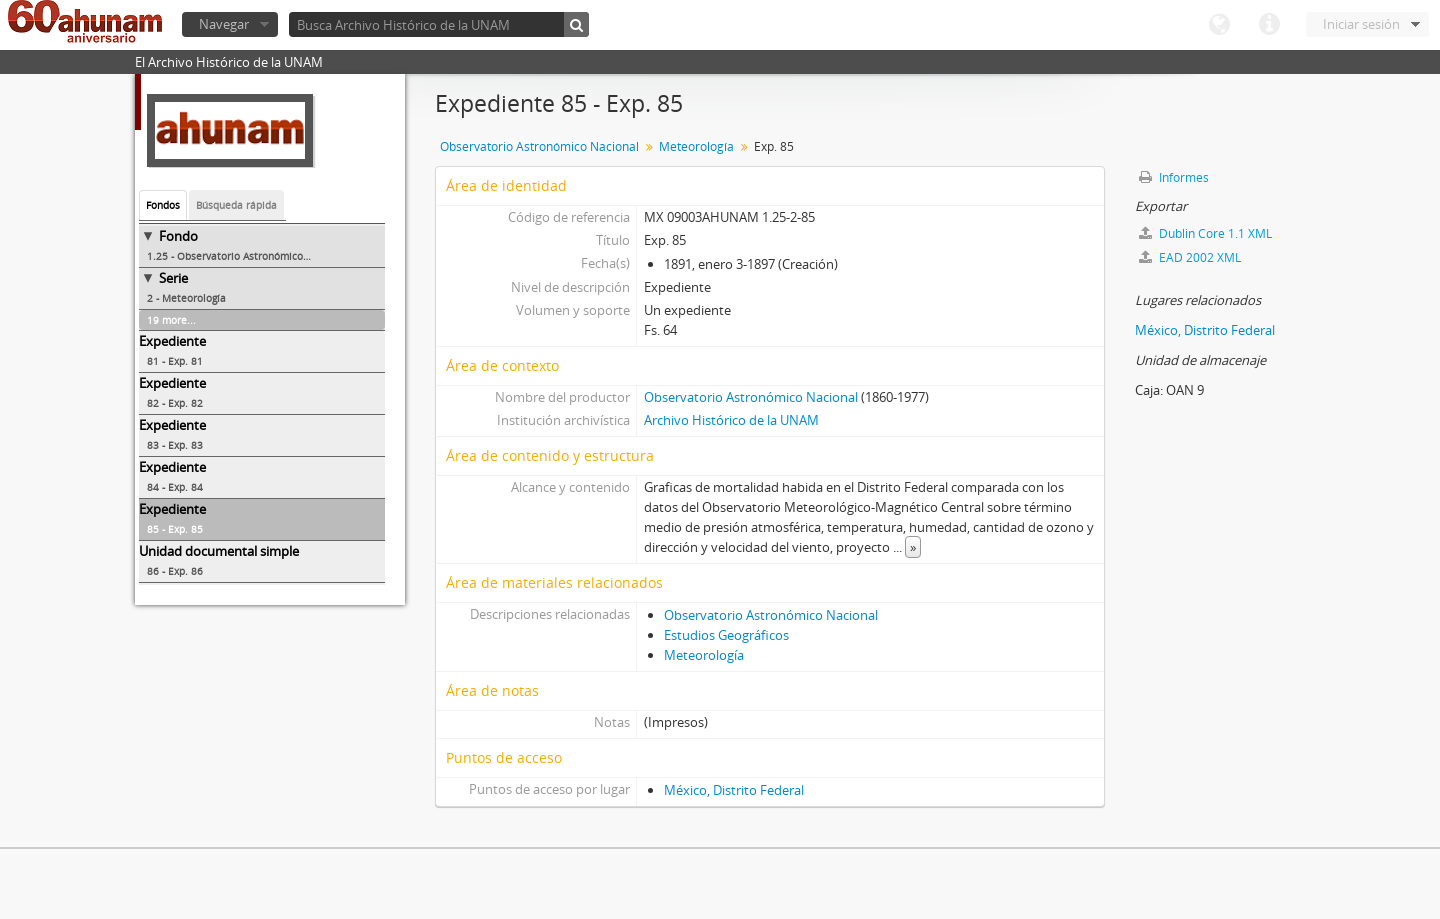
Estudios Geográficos (726, 635)
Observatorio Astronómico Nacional (539, 146)
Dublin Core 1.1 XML (1205, 233)
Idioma (1219, 25)
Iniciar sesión (1361, 24)
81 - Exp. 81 (175, 361)
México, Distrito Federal (734, 790)
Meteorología (696, 146)
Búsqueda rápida (236, 205)
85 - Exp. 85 (175, 529)
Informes (1174, 177)
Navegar (224, 24)
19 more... (171, 320)
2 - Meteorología (186, 298)
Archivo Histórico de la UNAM (731, 420)
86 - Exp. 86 (175, 571)
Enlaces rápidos (1269, 25)
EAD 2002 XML (1190, 257)
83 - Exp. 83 (175, 445)
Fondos (163, 205)
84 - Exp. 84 (175, 487)
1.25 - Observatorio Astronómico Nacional (248, 256)
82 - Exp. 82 (175, 403)
